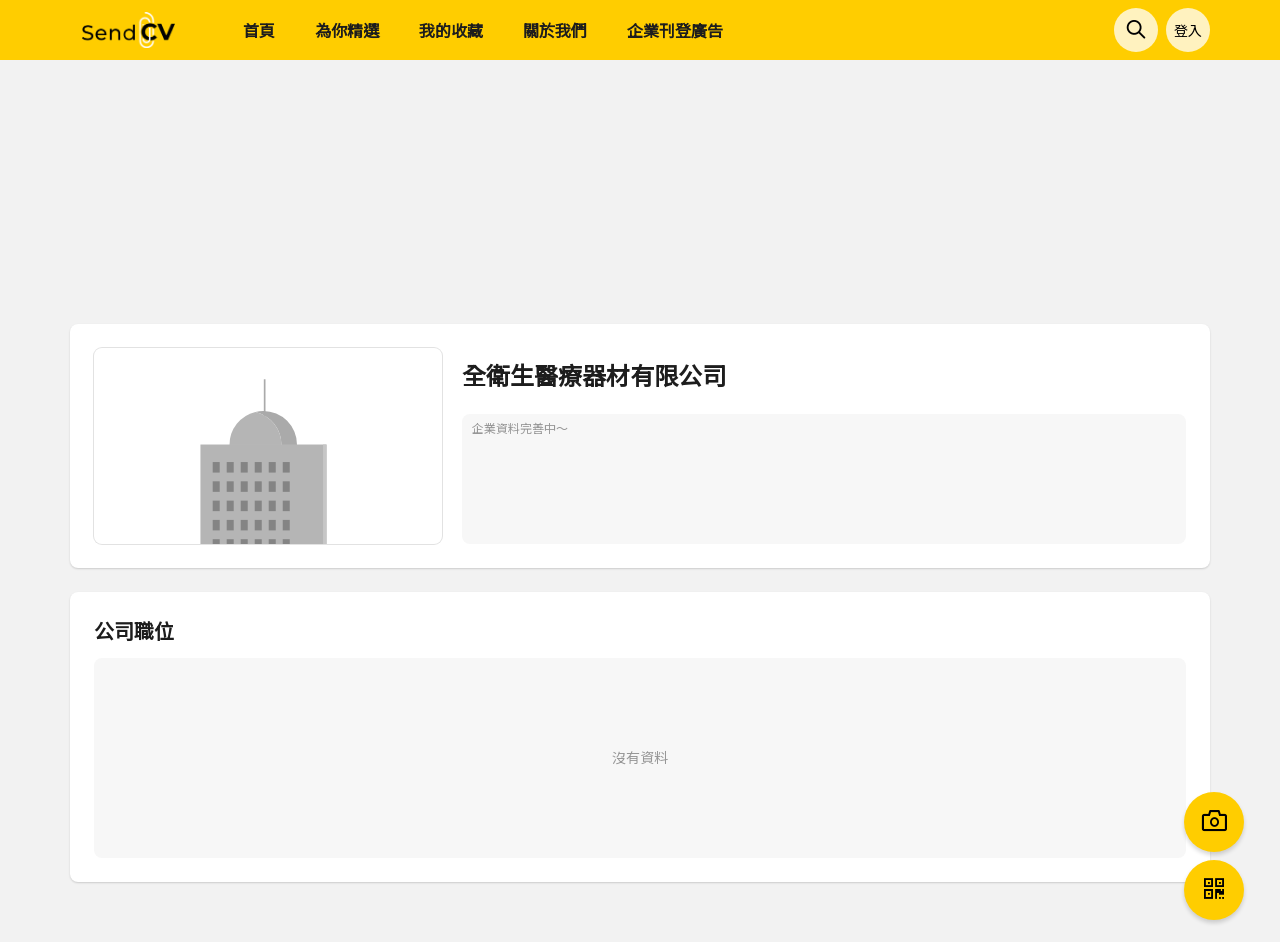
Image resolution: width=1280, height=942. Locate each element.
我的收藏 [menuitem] (451, 30)
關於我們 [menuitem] (555, 30)
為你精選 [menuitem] (347, 30)
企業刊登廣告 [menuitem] (675, 30)
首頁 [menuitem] (259, 30)
